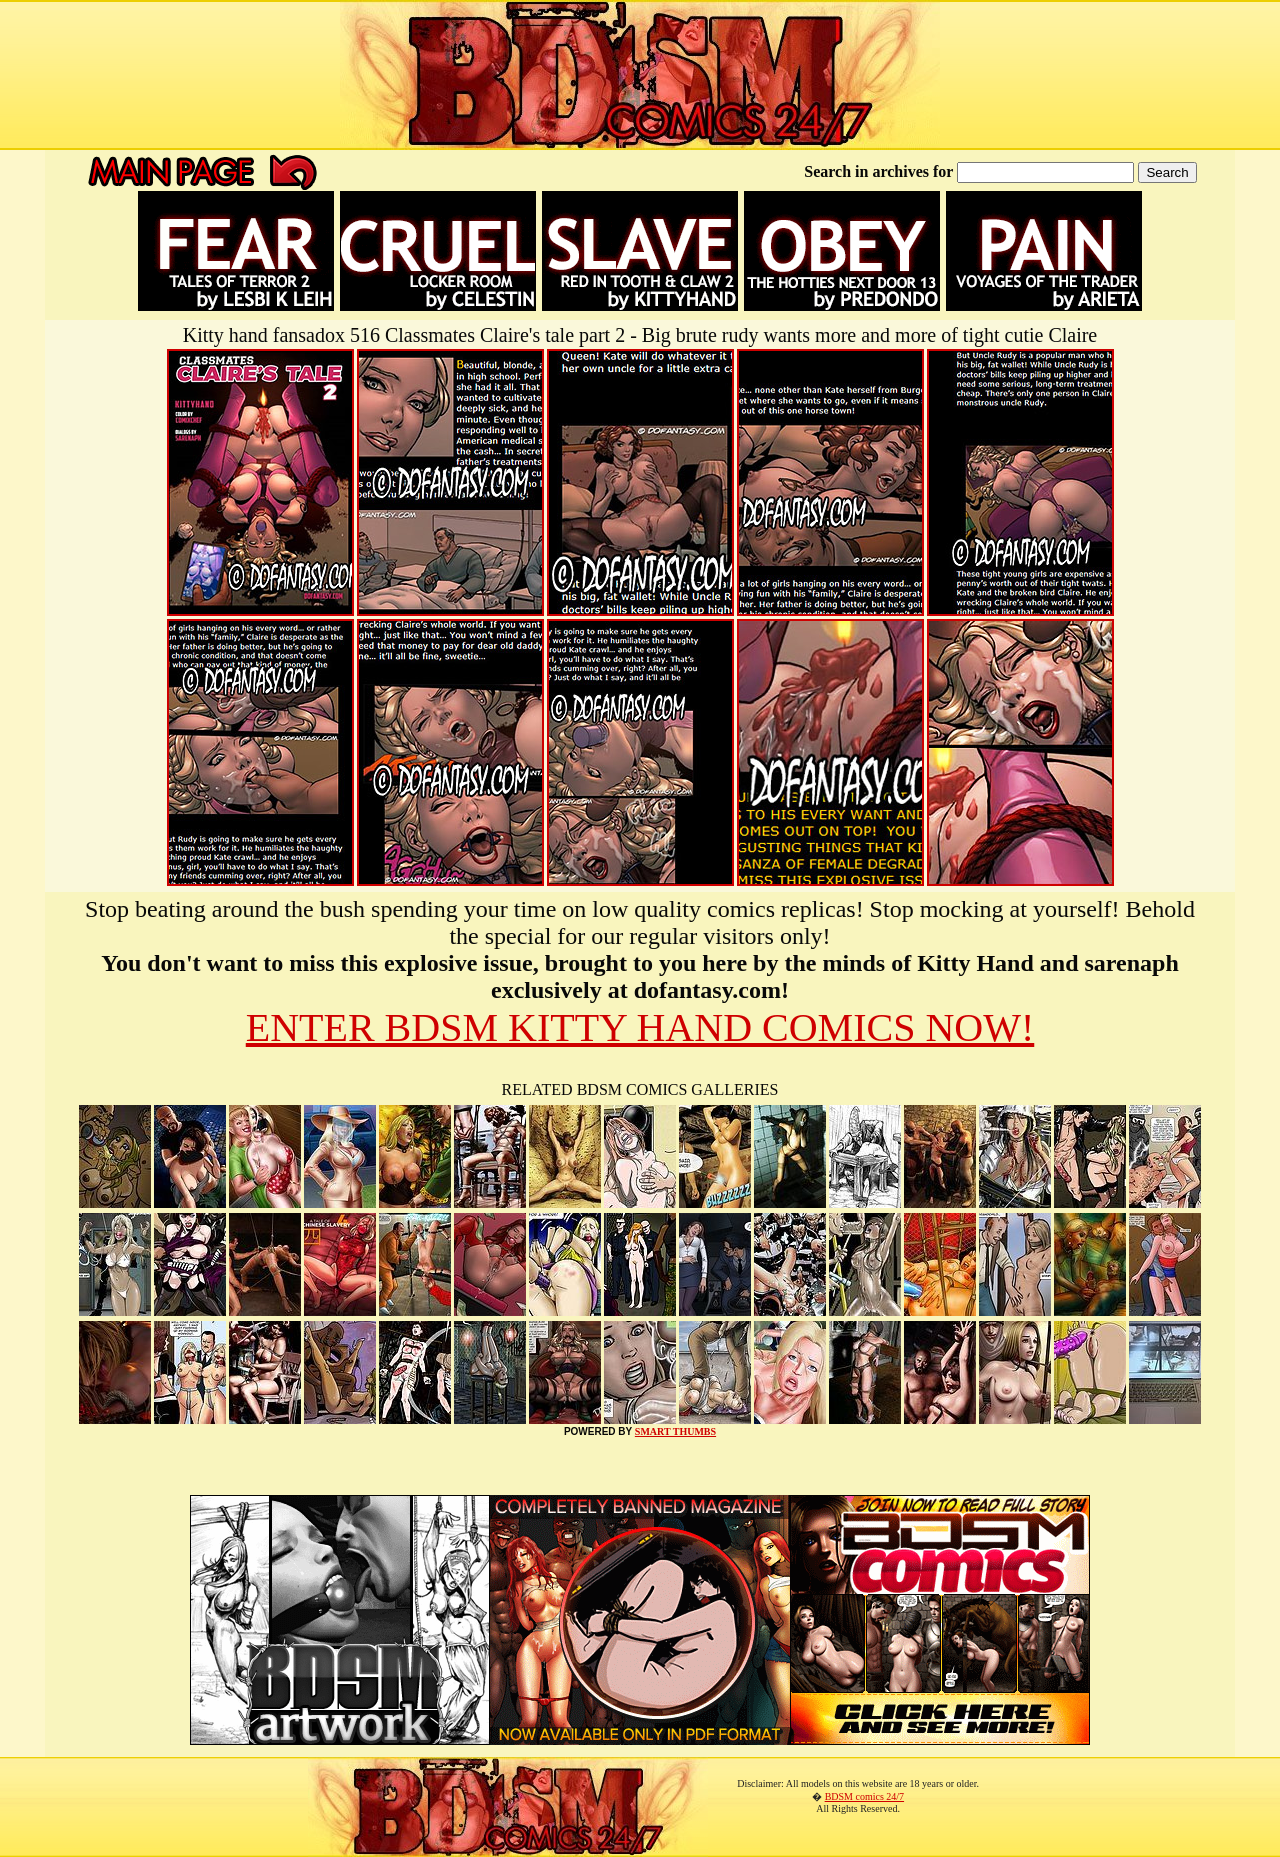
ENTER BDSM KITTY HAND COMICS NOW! (640, 1027)
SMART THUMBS (675, 1431)
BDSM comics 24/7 (864, 1796)
